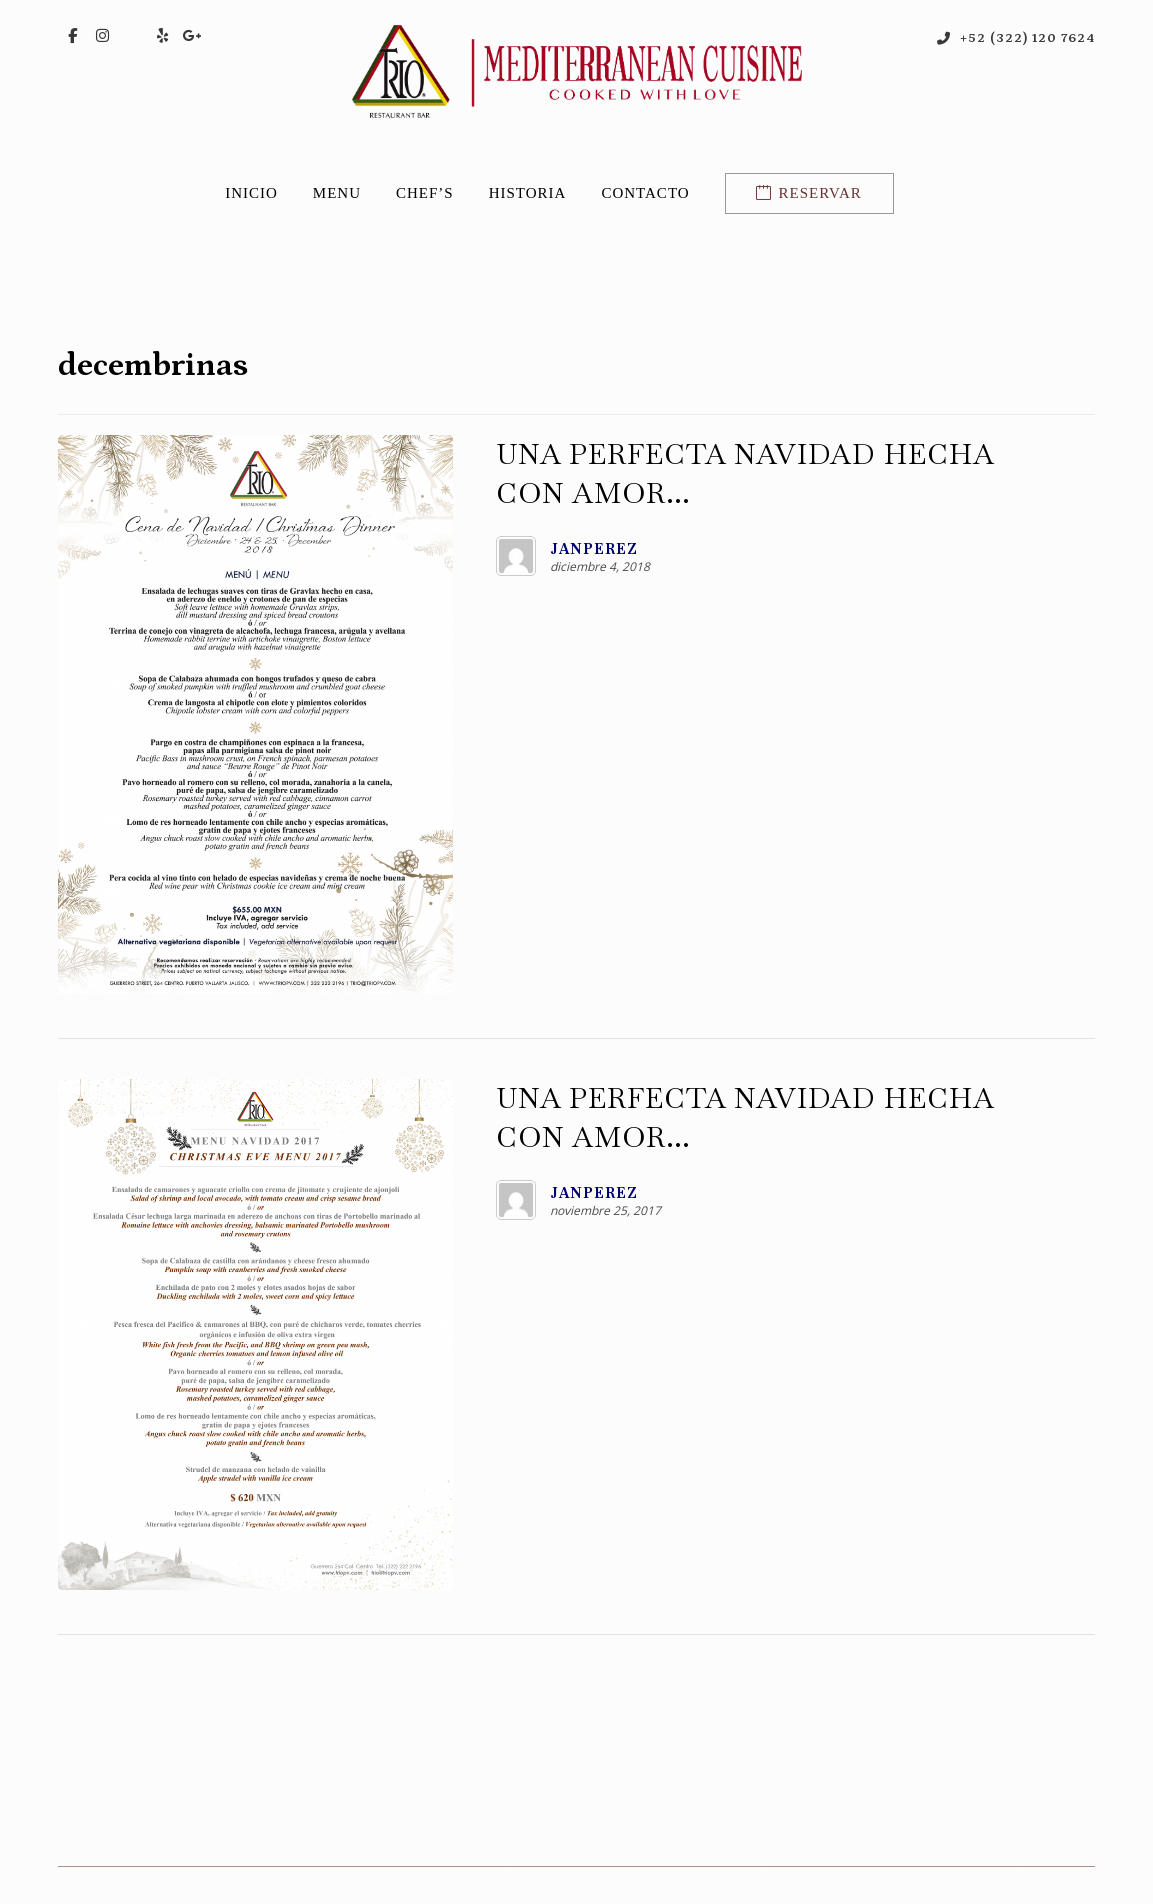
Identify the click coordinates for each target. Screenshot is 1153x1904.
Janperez (506, 552)
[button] (73, 37)
